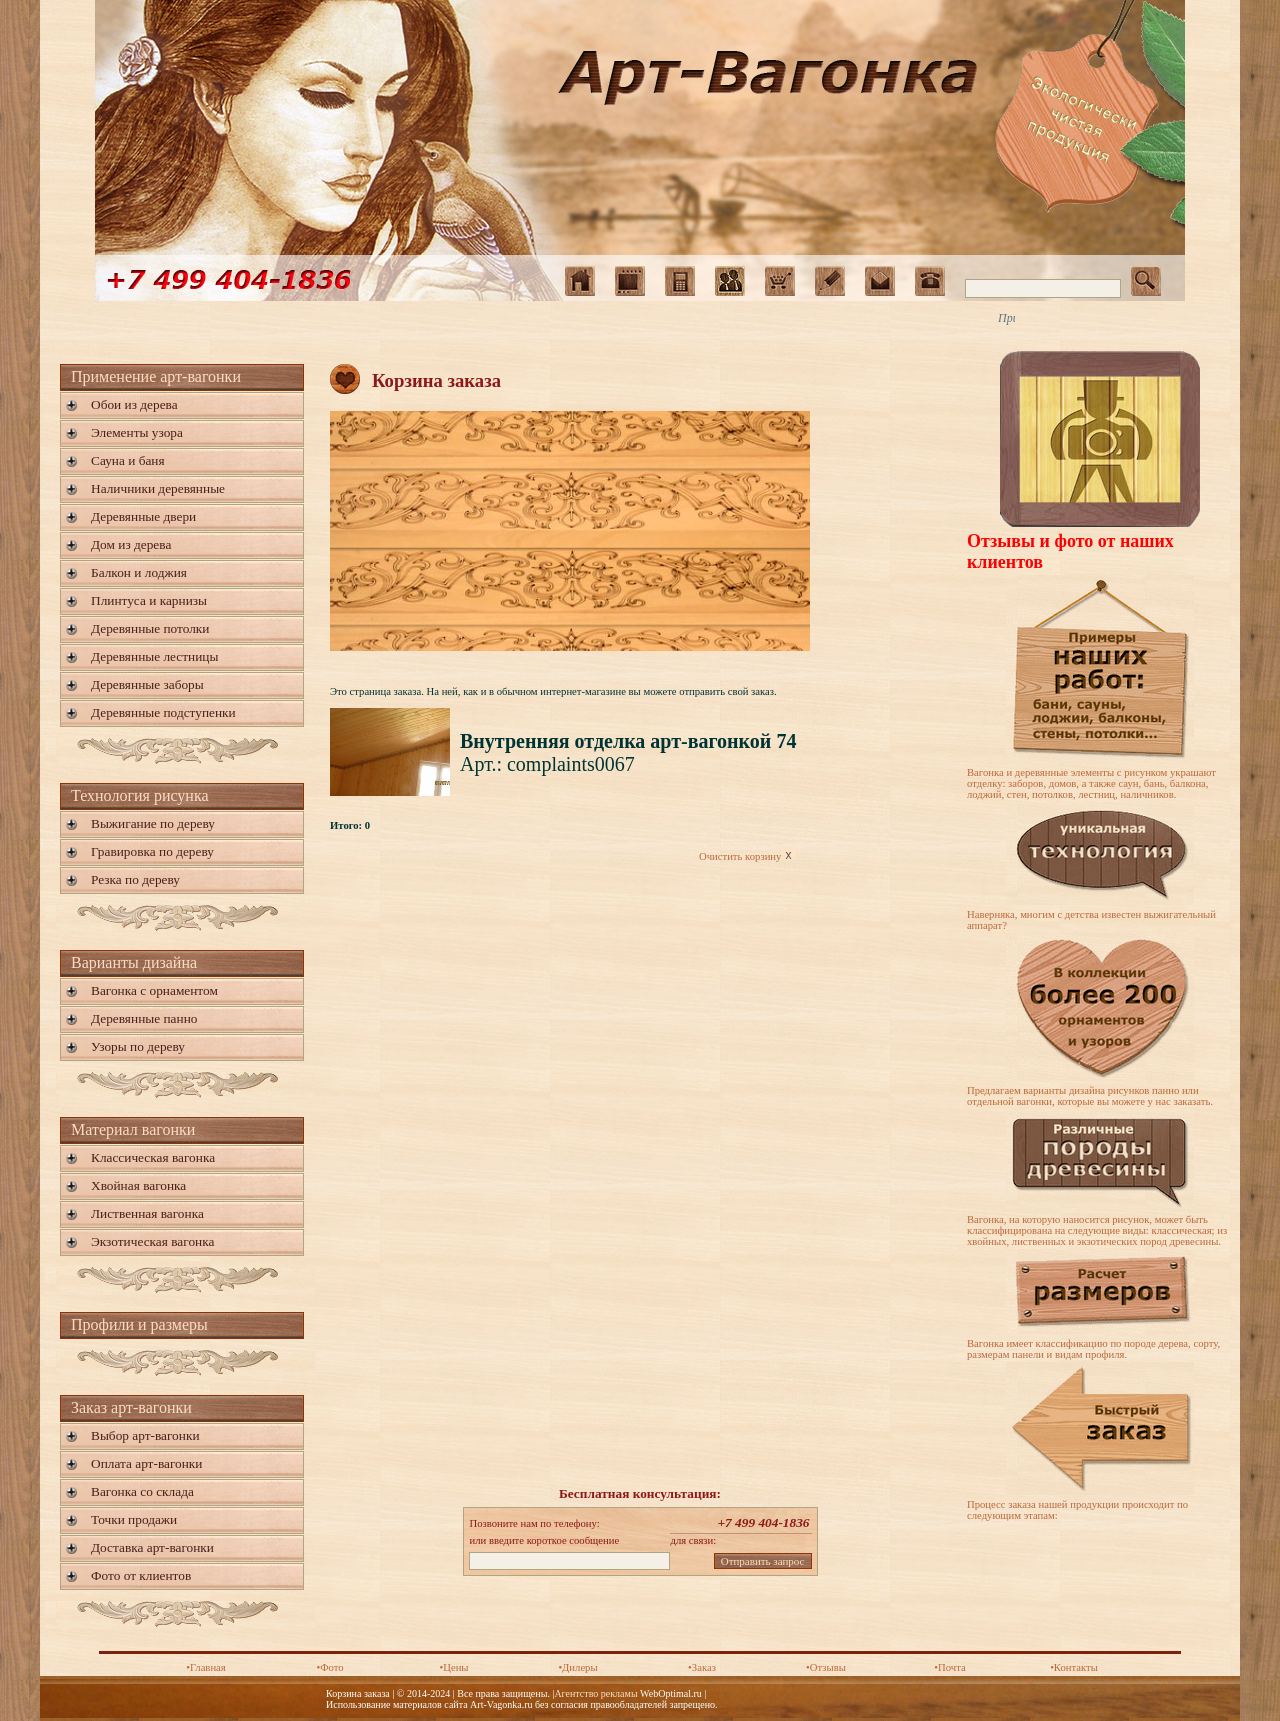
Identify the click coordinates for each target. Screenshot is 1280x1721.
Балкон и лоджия (139, 572)
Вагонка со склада (142, 1491)
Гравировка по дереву (152, 851)
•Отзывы (826, 1667)
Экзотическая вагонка (152, 1241)
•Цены (453, 1667)
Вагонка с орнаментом (154, 990)
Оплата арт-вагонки (146, 1463)
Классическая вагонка (153, 1157)
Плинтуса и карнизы (149, 600)
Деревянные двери (143, 516)
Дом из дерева (131, 544)
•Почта (949, 1667)
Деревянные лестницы (154, 656)
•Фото (329, 1667)
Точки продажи (134, 1519)
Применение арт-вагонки (156, 376)
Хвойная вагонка (138, 1185)
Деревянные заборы (147, 684)
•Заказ (702, 1667)
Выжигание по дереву (153, 823)
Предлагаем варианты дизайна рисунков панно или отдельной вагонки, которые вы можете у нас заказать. (1090, 1096)
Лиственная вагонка (147, 1213)
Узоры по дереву (138, 1046)
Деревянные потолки (150, 628)
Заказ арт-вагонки (131, 1407)
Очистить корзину (747, 856)
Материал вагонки (133, 1129)
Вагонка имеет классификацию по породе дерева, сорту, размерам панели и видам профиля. (1093, 1349)
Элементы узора (137, 432)
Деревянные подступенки (163, 712)
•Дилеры (577, 1667)
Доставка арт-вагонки (152, 1547)
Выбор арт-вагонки (145, 1435)
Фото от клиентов (141, 1575)
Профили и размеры (139, 1324)
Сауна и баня (128, 460)
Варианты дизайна (134, 962)
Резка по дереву (135, 879)
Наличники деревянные (158, 488)
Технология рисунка (140, 795)
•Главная (206, 1667)
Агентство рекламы (595, 1693)
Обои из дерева (134, 404)
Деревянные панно (144, 1018)
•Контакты (1074, 1667)
